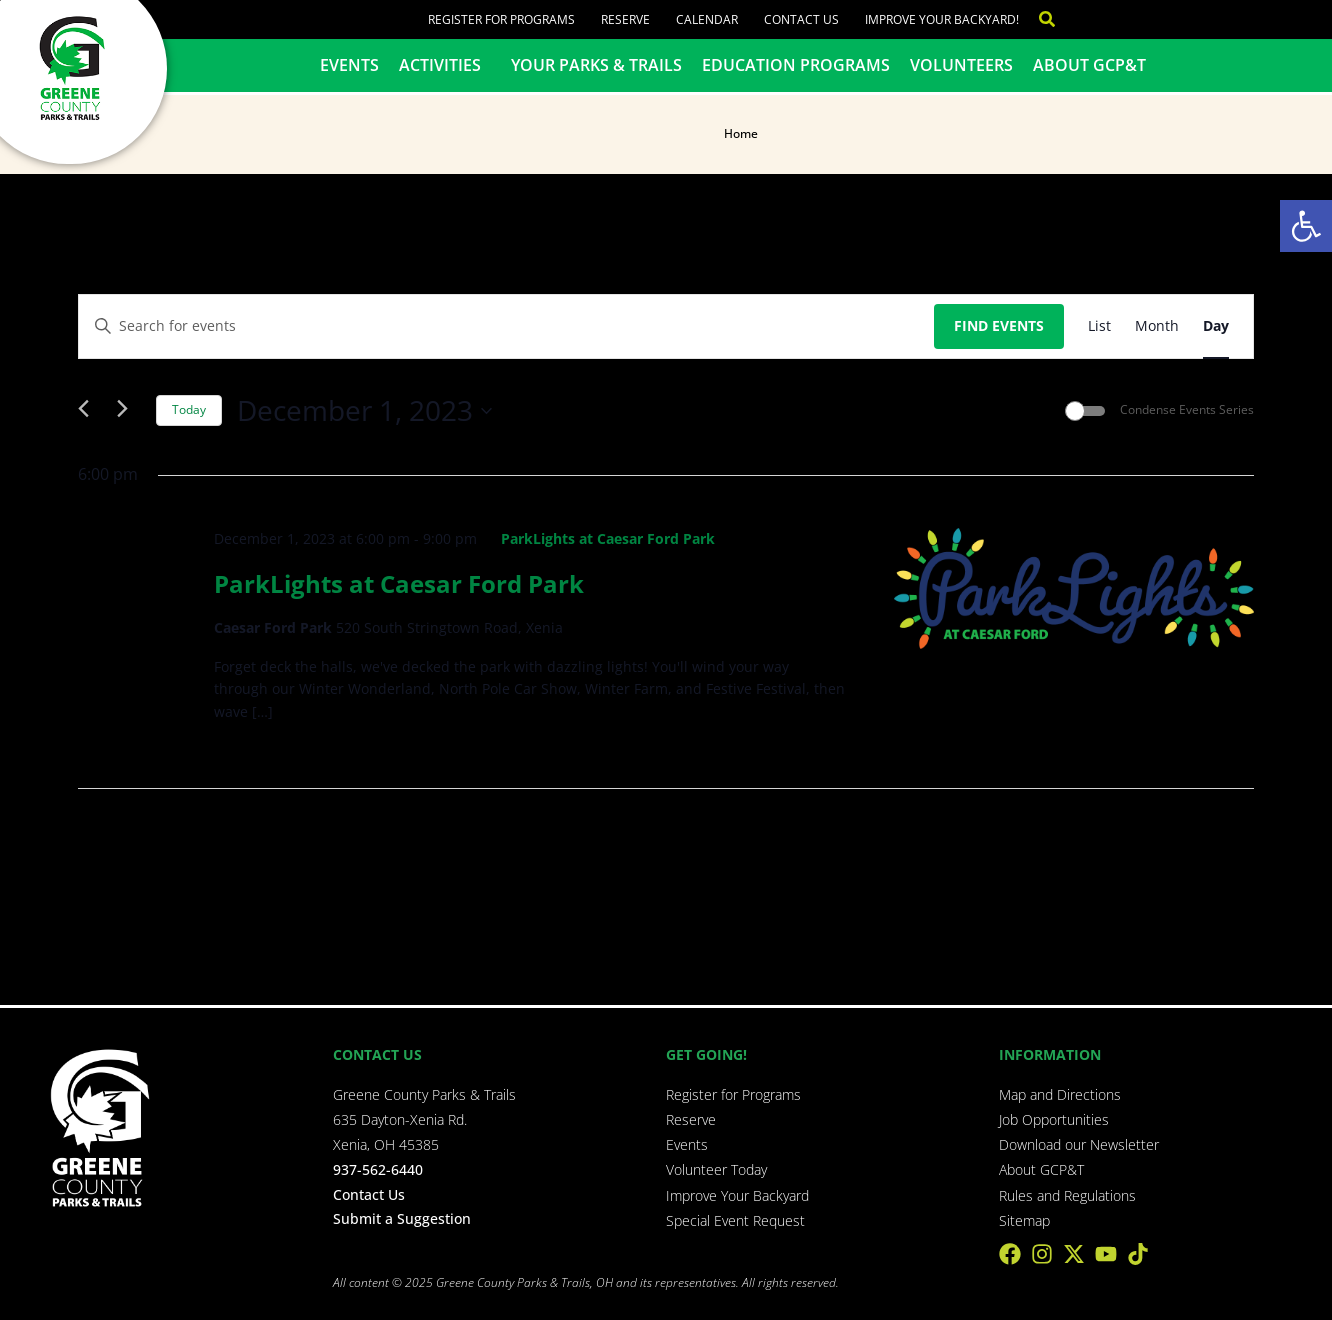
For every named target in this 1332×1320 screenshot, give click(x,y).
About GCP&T (1089, 65)
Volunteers (961, 65)
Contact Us (801, 19)
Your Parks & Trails (596, 65)
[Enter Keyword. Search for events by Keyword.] (506, 326)
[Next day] (129, 411)
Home (741, 133)
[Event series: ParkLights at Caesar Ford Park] (599, 538)
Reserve (625, 19)
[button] (1306, 226)
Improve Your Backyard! (942, 19)
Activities (445, 65)
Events (349, 65)
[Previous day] (90, 411)
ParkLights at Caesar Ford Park (399, 583)
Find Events (999, 325)
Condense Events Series (1187, 410)
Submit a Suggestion (402, 1218)
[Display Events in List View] (1099, 326)
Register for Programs (501, 19)
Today (189, 409)
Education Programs (796, 65)
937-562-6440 (378, 1169)
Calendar (707, 19)
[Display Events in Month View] (1157, 326)
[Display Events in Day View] (1216, 326)
